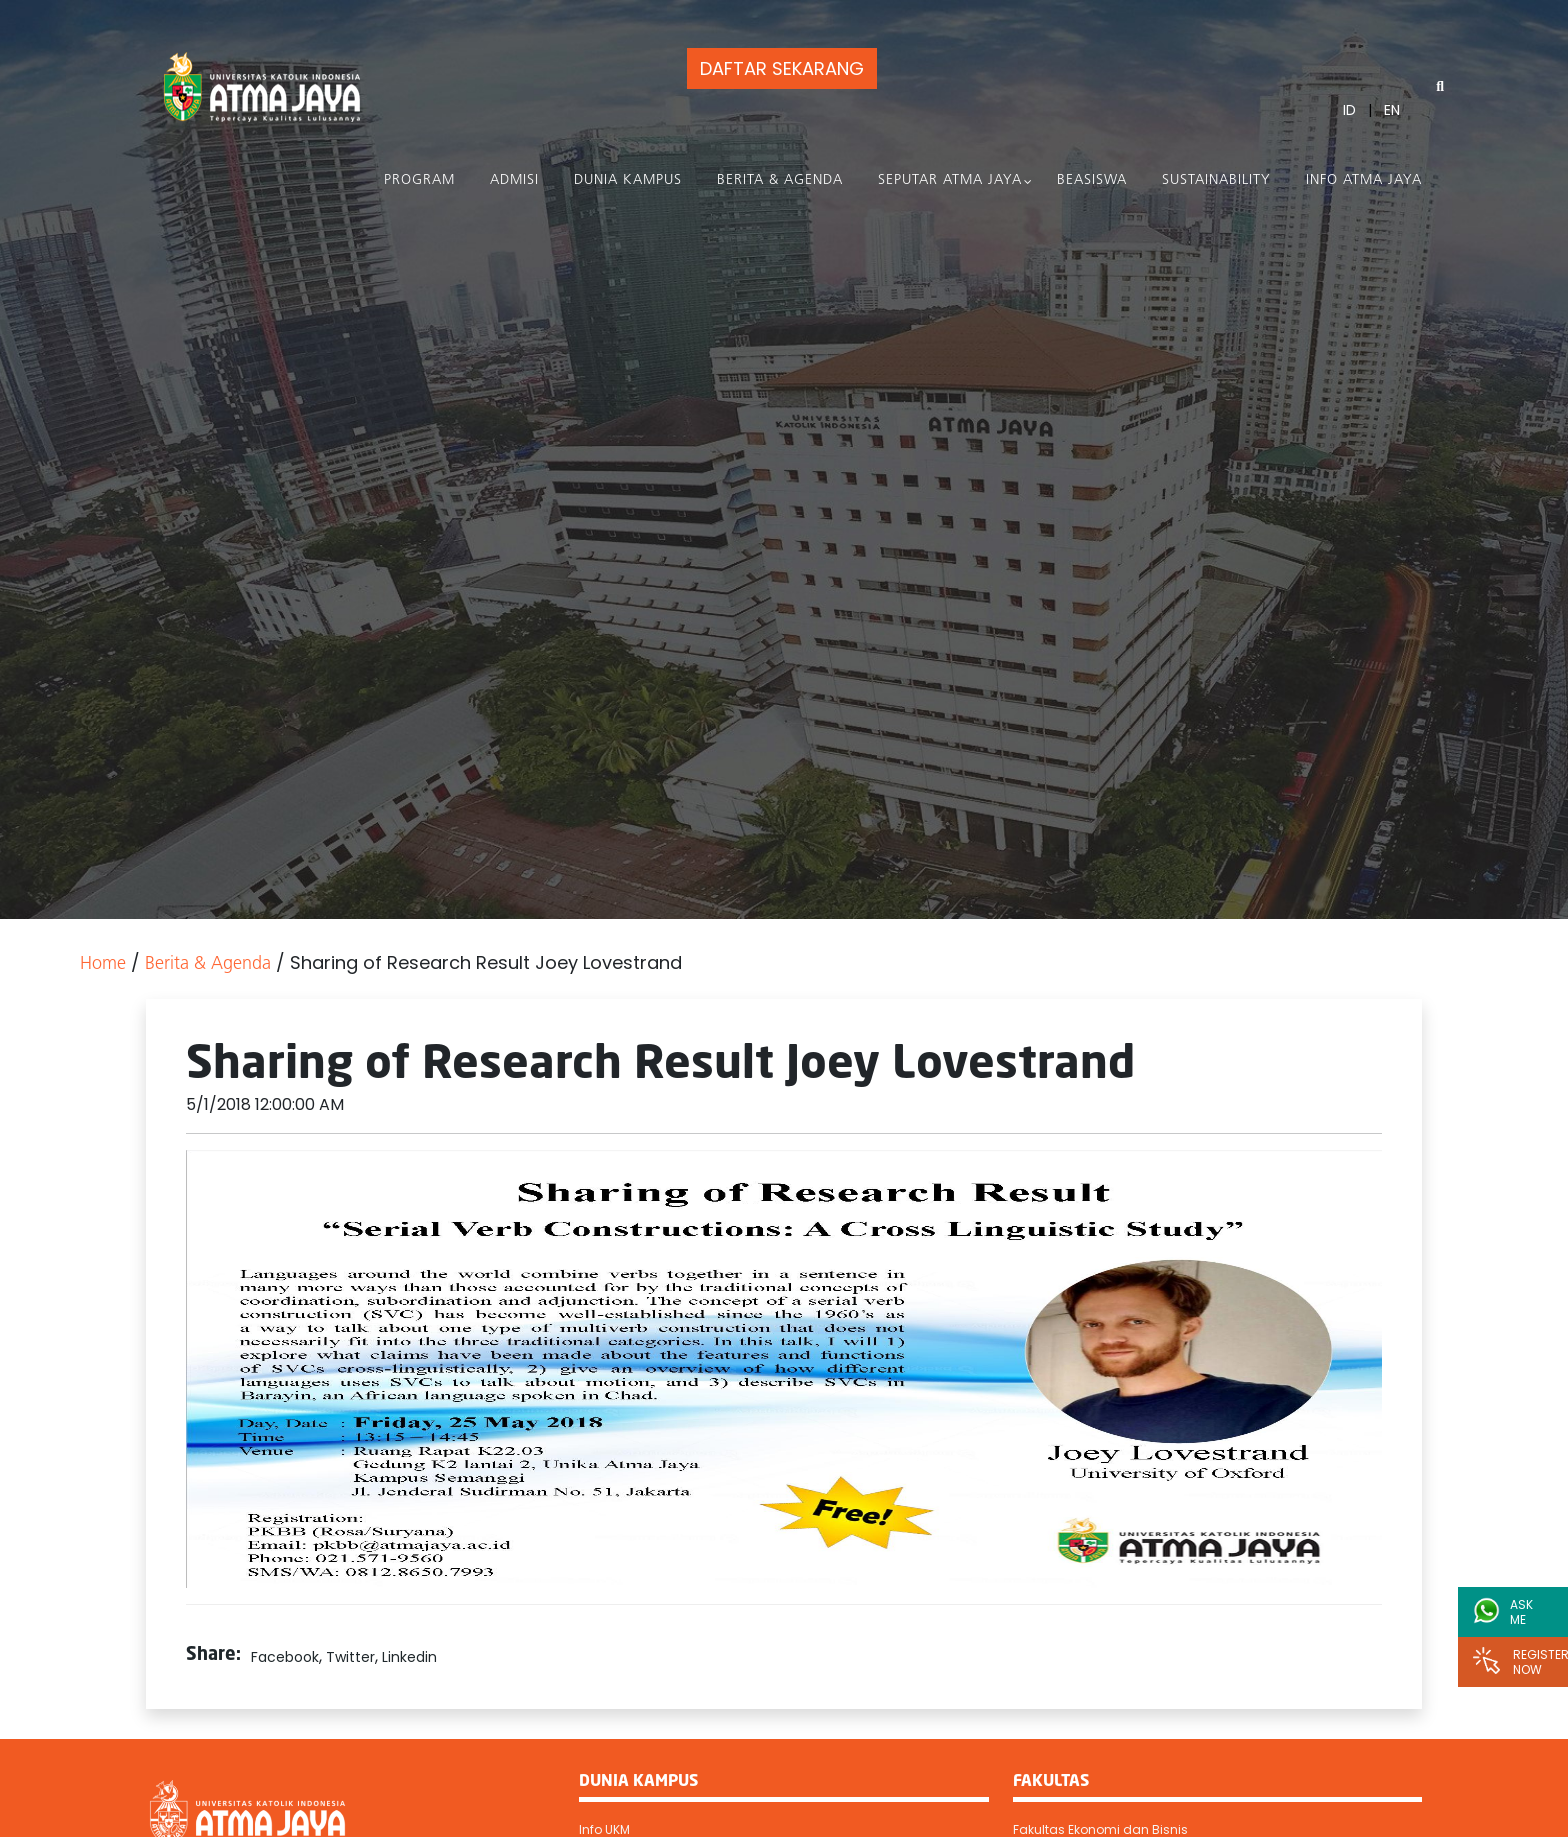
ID (1349, 110)
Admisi (514, 180)
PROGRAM (419, 180)
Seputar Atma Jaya (950, 180)
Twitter (350, 1657)
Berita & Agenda (780, 180)
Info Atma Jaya (1364, 180)
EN (1392, 110)
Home (103, 964)
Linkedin (409, 1657)
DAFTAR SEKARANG (782, 68)
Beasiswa (1092, 180)
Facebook (285, 1657)
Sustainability (1216, 180)
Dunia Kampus (628, 180)
